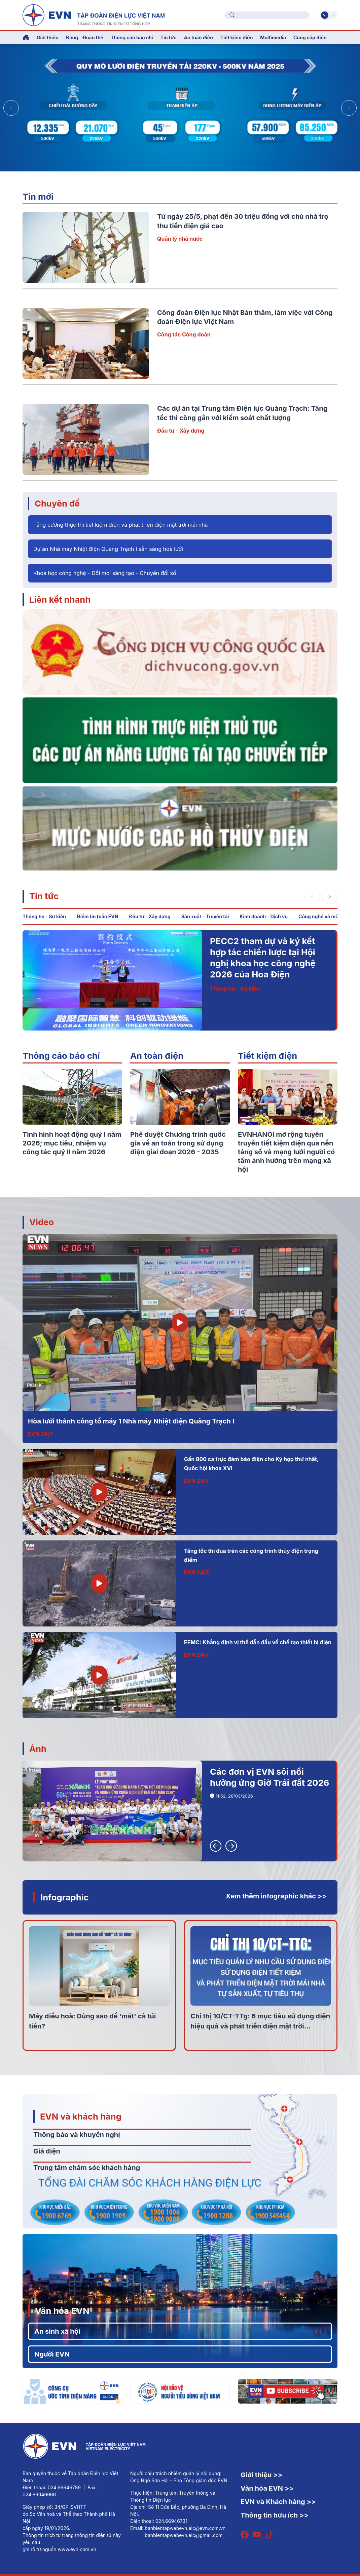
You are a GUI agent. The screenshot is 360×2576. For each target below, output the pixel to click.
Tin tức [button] (168, 37)
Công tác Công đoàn (184, 334)
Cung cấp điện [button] (310, 37)
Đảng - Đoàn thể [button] (84, 37)
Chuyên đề (57, 503)
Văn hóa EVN (62, 2310)
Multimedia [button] (273, 37)
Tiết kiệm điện (267, 1055)
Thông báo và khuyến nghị (76, 2135)
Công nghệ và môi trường (327, 916)
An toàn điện (156, 1055)
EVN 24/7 (40, 1434)
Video (41, 1222)
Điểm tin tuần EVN (97, 916)
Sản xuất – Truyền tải (205, 916)
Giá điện (46, 2151)
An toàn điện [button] (198, 37)
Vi (324, 15)
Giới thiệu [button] (48, 37)
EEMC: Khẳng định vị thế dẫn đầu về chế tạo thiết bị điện (257, 1642)
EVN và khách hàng (80, 2116)
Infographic (64, 1897)
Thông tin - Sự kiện (44, 916)
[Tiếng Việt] (94, 14)
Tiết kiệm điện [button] (236, 37)
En (332, 15)
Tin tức (44, 896)
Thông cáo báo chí (132, 37)
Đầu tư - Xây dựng (181, 430)
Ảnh (37, 1748)
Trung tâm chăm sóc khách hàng (86, 2168)
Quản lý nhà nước (180, 238)
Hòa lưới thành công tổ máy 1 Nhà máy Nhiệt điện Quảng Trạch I (131, 1421)
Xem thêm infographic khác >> (276, 1896)
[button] (349, 108)
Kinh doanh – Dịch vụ (264, 916)
